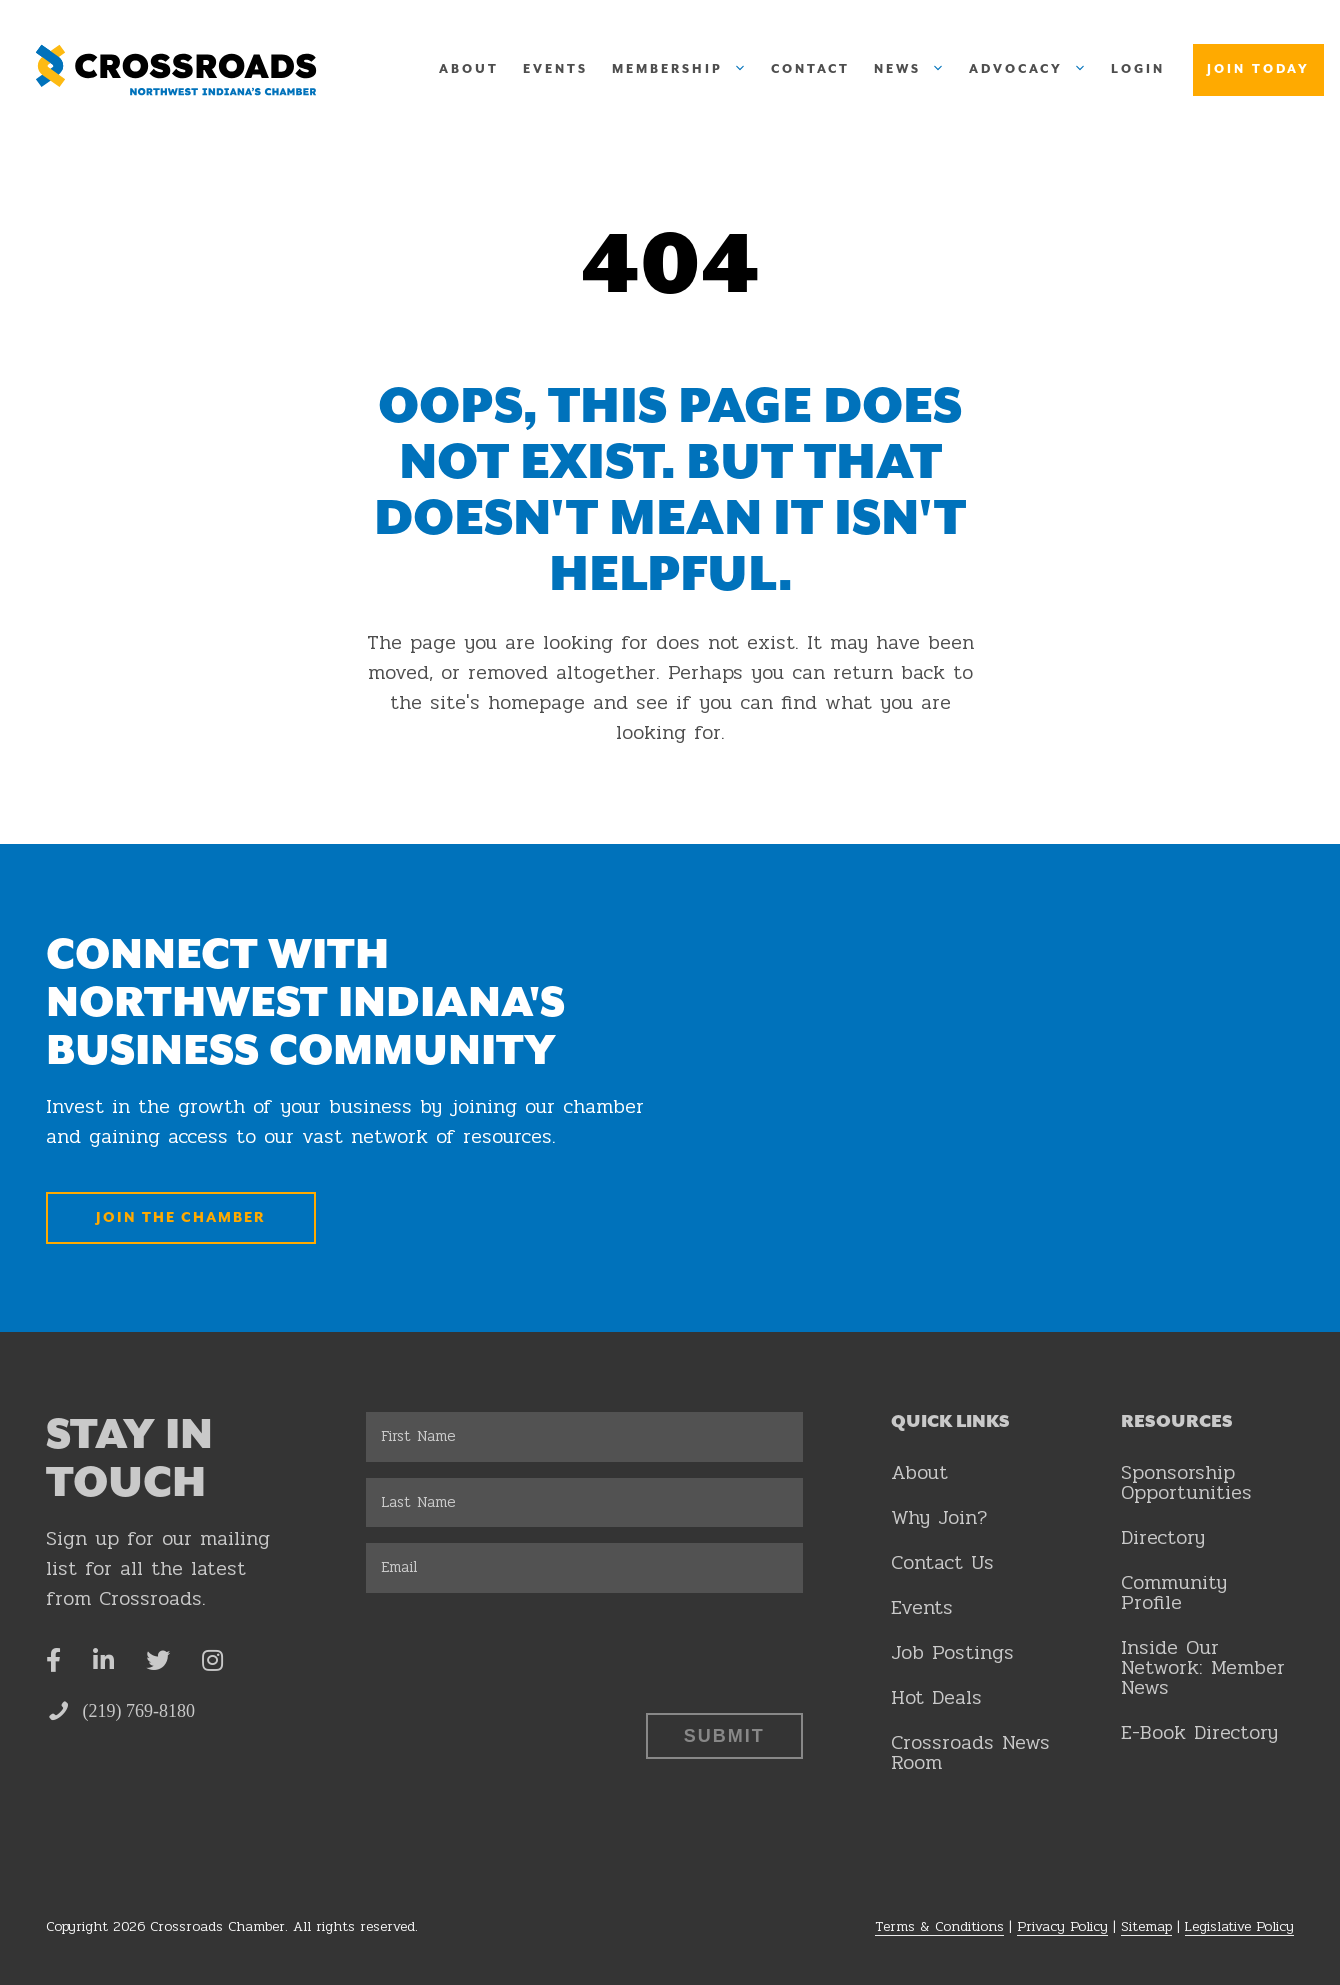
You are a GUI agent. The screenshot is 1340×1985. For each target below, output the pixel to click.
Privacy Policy (1062, 1926)
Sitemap (1146, 1926)
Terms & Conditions (939, 1926)
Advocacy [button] (1034, 70)
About (469, 69)
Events (555, 69)
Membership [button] (685, 70)
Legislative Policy (1239, 1926)
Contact (810, 69)
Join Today (1258, 69)
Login (1138, 69)
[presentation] (518, 1648)
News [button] (915, 70)
